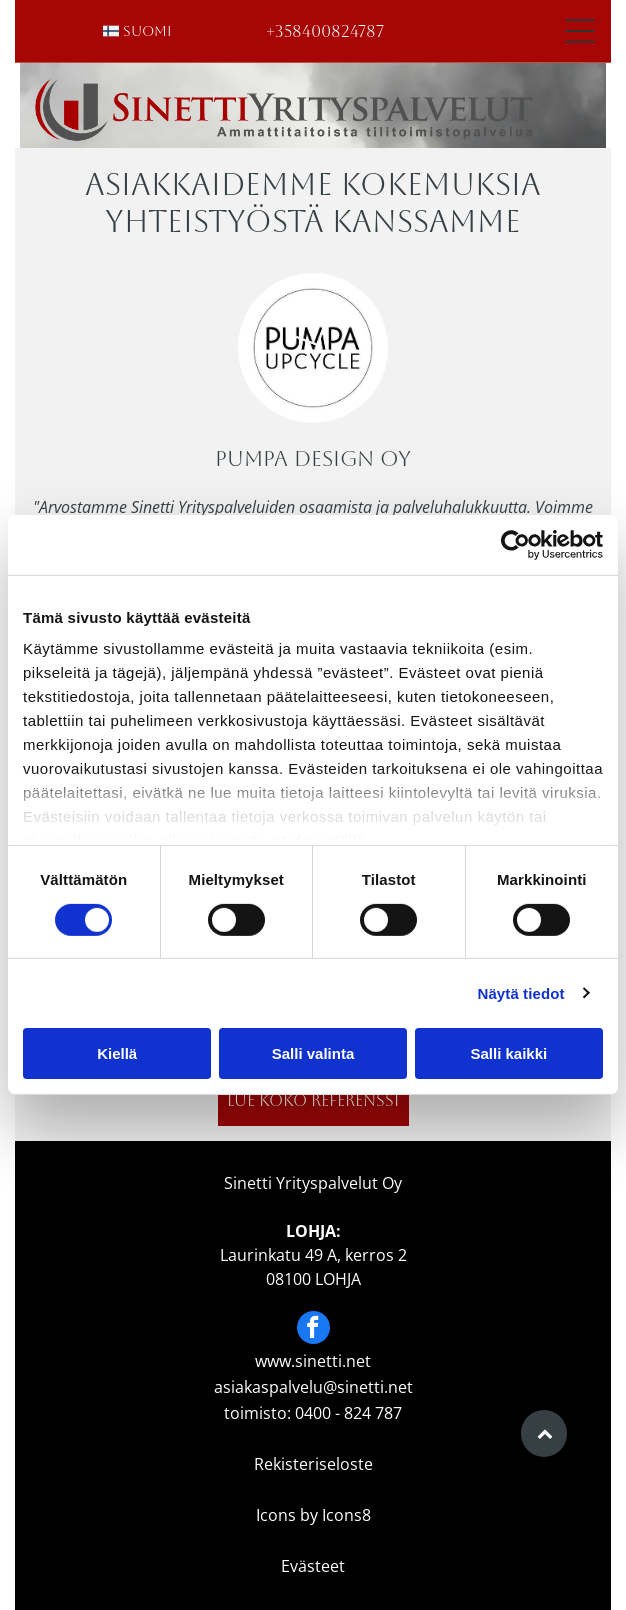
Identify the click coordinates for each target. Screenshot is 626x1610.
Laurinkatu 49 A (278, 1255)
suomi (147, 31)
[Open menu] (580, 31)
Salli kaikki (508, 1053)
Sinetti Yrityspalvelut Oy (313, 1183)
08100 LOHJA (313, 1279)
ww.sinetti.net (319, 1361)
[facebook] (313, 1330)
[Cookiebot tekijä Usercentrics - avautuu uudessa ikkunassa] (515, 545)
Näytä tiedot (521, 993)
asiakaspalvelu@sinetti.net (313, 1387)
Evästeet (313, 1566)
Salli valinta (313, 1053)
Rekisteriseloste (313, 1464)
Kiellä (117, 1053)
